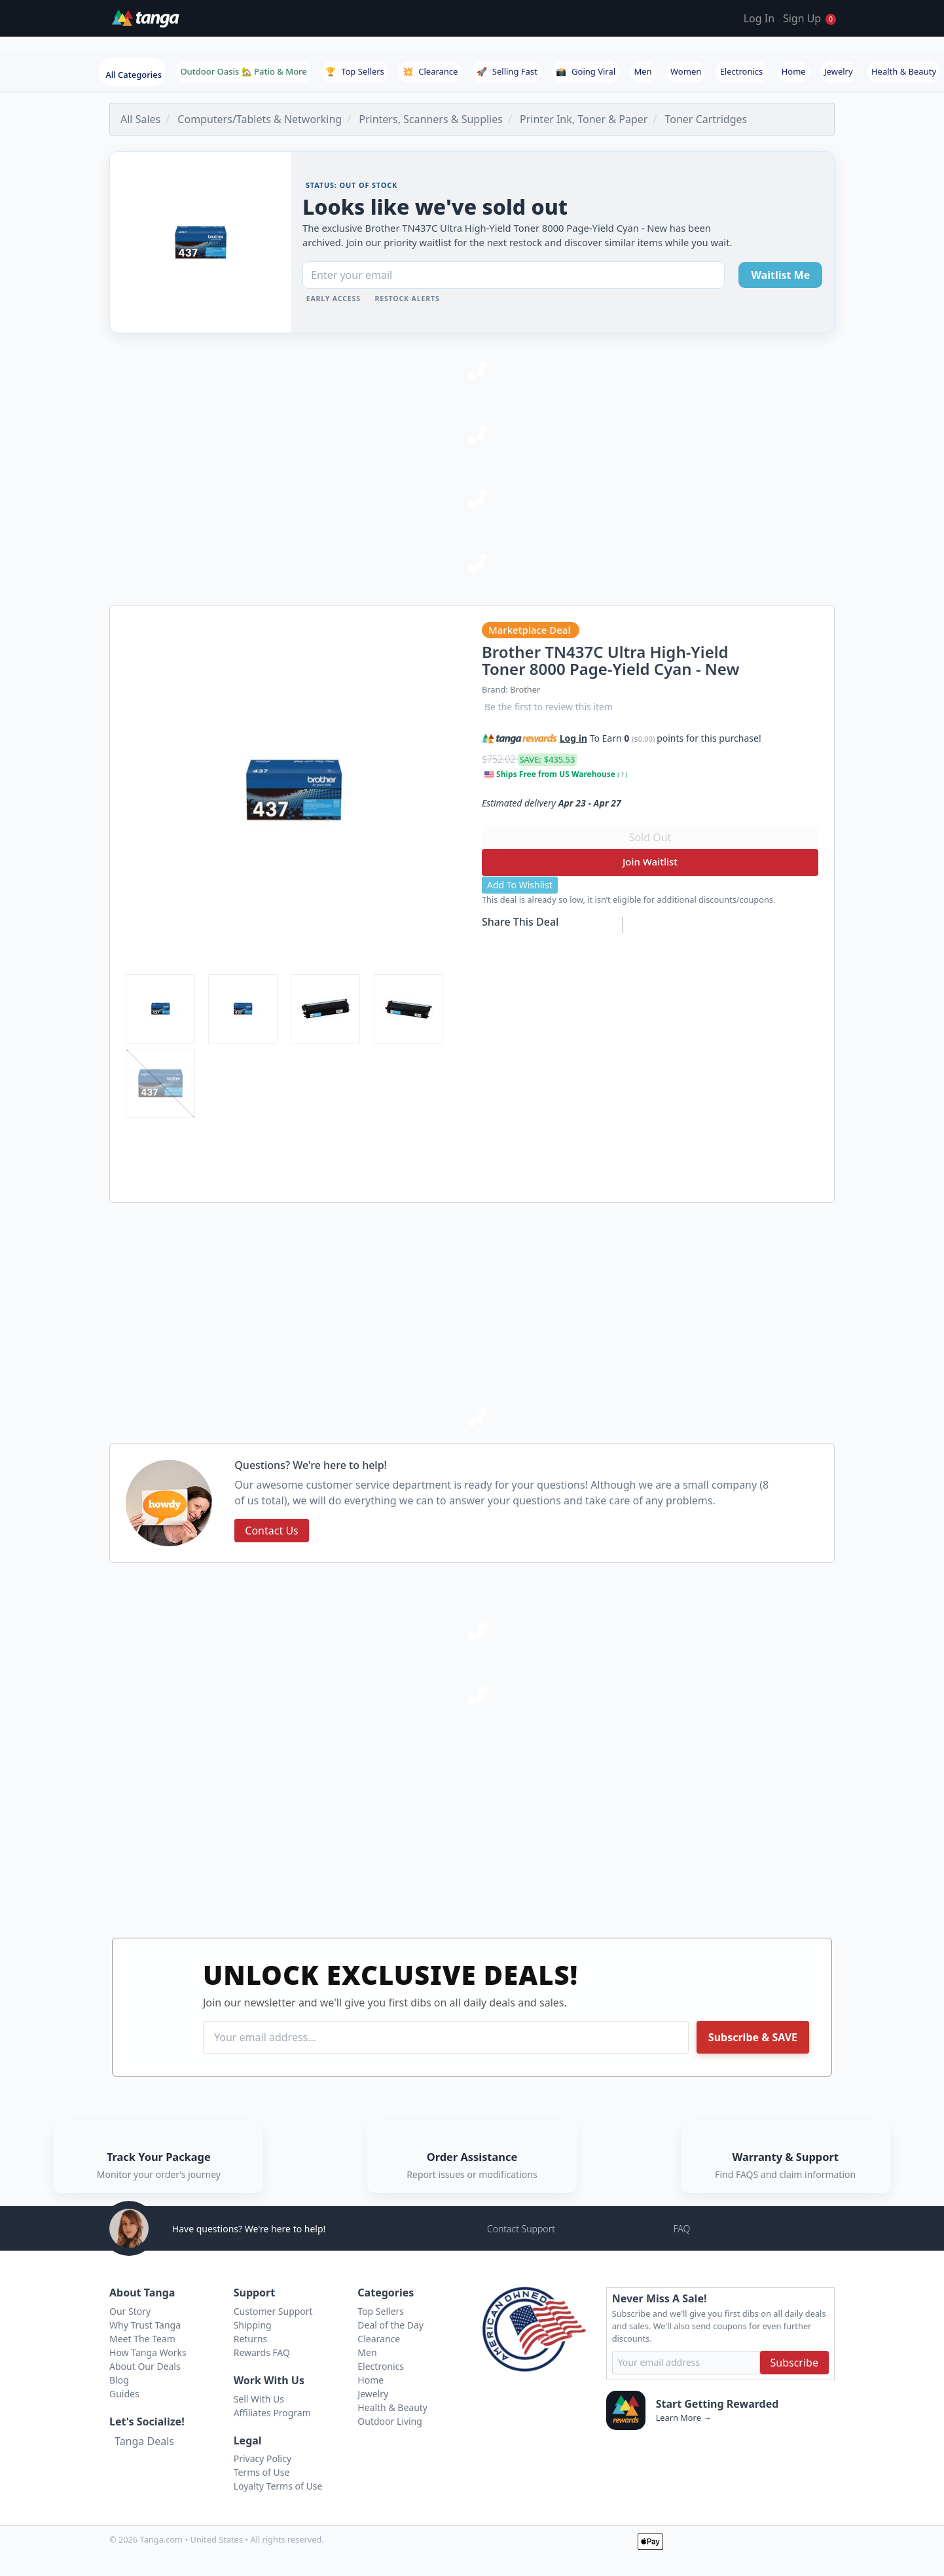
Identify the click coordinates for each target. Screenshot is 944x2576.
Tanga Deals (144, 2441)
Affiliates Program (272, 2412)
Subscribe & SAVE (752, 2037)
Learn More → (684, 2417)
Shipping (253, 2325)
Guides (124, 2393)
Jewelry (838, 71)
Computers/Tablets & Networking (259, 119)
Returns (250, 2338)
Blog (119, 2380)
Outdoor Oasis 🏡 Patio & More (243, 71)
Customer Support (273, 2311)
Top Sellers (354, 71)
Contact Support (521, 2228)
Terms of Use (262, 2472)
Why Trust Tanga (145, 2325)
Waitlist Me (780, 275)
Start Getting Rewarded (717, 2404)
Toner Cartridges (706, 119)
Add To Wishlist (520, 885)
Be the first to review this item (548, 706)
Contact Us (271, 1530)
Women (685, 71)
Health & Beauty (903, 71)
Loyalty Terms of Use (278, 2486)
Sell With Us (259, 2399)
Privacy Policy (262, 2458)
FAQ (681, 2228)
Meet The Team (142, 2338)
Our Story (130, 2311)
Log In (759, 18)
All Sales (140, 119)
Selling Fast (507, 71)
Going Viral (585, 71)
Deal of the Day (390, 2325)
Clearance (430, 71)
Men (642, 71)
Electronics (741, 71)
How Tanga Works (148, 2352)
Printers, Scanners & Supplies (431, 119)
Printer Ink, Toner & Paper (583, 119)
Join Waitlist (650, 861)
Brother (525, 689)
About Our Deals (145, 2366)
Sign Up (802, 18)
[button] (768, 736)
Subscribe (794, 2362)
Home (794, 71)
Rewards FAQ (262, 2352)
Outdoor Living (389, 2421)
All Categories (133, 75)
